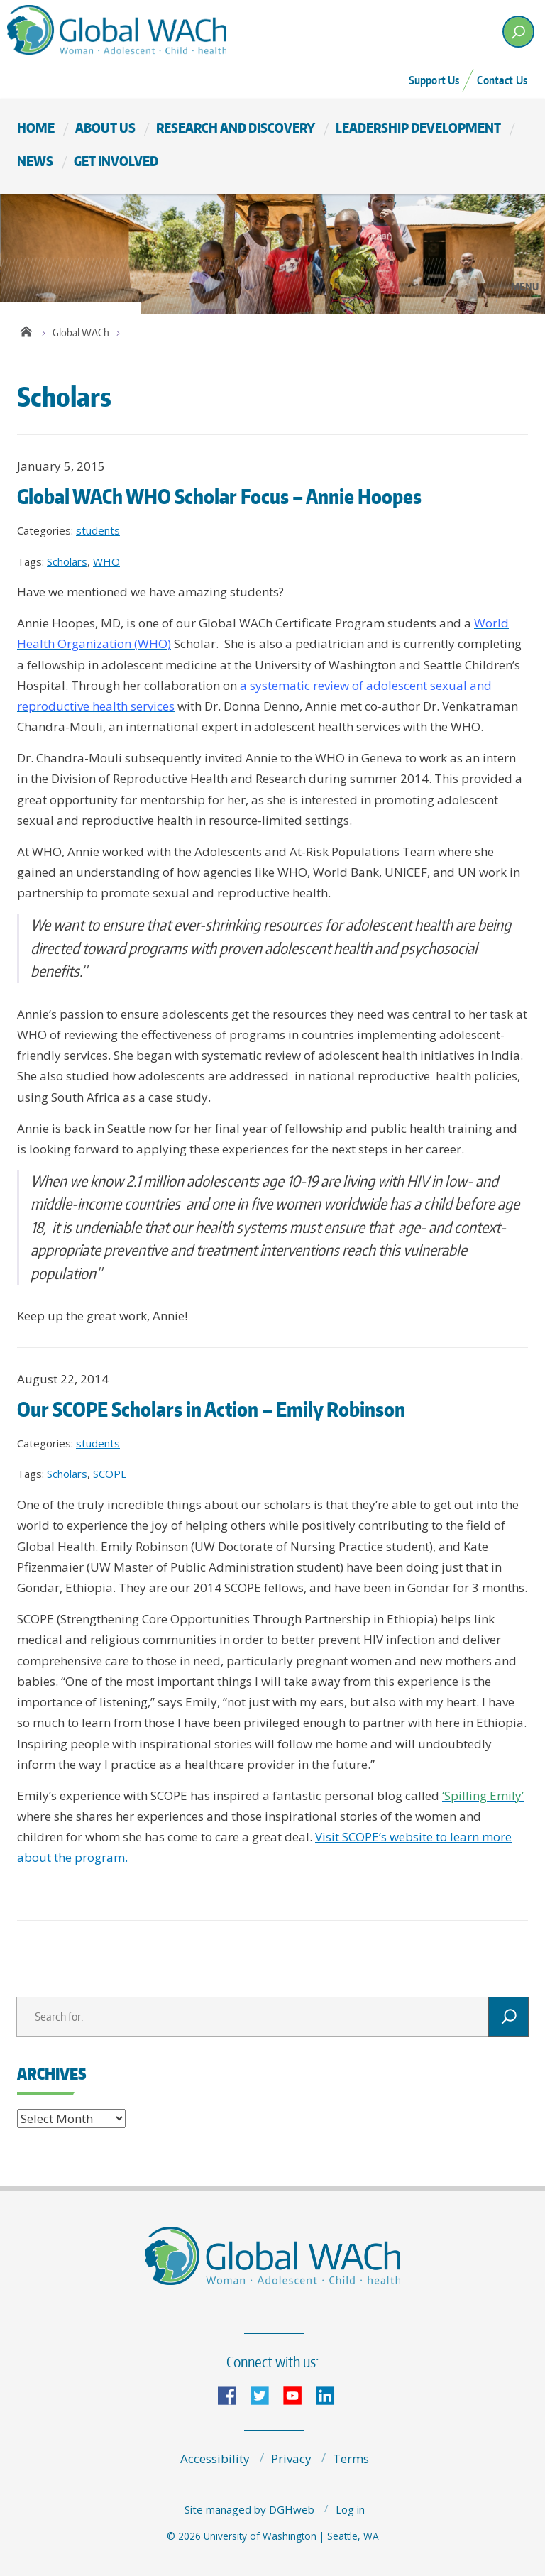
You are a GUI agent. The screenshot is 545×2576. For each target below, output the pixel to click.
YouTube (298, 2395)
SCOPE (110, 1474)
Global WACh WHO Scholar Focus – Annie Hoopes (219, 496)
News (35, 161)
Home (36, 127)
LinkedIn (331, 2395)
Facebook (233, 2395)
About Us (105, 127)
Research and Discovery (235, 127)
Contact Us (502, 80)
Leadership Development (418, 127)
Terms (351, 2458)
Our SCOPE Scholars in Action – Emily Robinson (211, 1409)
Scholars (67, 561)
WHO (106, 561)
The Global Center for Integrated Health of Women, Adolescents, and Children (134, 29)
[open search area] (518, 32)
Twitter (265, 2395)
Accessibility (215, 2458)
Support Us (434, 80)
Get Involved (116, 161)
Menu (525, 286)
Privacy (291, 2458)
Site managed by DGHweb (249, 2509)
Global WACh (81, 332)
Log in (350, 2509)
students (98, 530)
